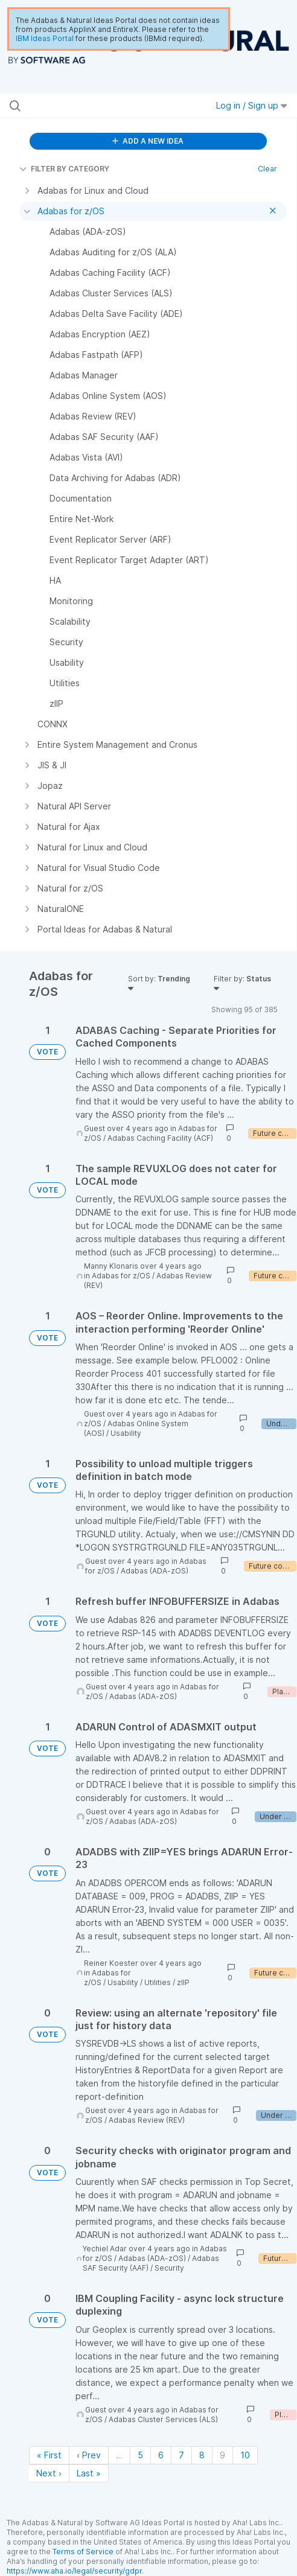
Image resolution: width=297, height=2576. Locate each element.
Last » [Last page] (89, 2473)
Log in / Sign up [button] (251, 105)
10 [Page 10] (245, 2455)
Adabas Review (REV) (147, 2120)
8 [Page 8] (202, 2455)
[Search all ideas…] (89, 105)
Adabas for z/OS (121, 1275)
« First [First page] (49, 2455)
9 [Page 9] (222, 2455)
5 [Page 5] (140, 2455)
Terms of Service (83, 2551)
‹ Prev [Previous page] (89, 2455)
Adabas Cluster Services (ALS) (163, 2419)
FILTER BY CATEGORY (64, 168)
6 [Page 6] (161, 2455)
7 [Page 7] (181, 2455)
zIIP (183, 1982)
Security (169, 2267)
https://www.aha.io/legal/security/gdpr (74, 2570)
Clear (267, 168)
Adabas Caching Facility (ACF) (160, 1138)
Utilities (157, 1982)
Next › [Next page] (49, 2473)
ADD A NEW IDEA (148, 140)
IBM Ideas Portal (45, 38)
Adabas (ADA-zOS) (154, 1570)
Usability (125, 1433)
